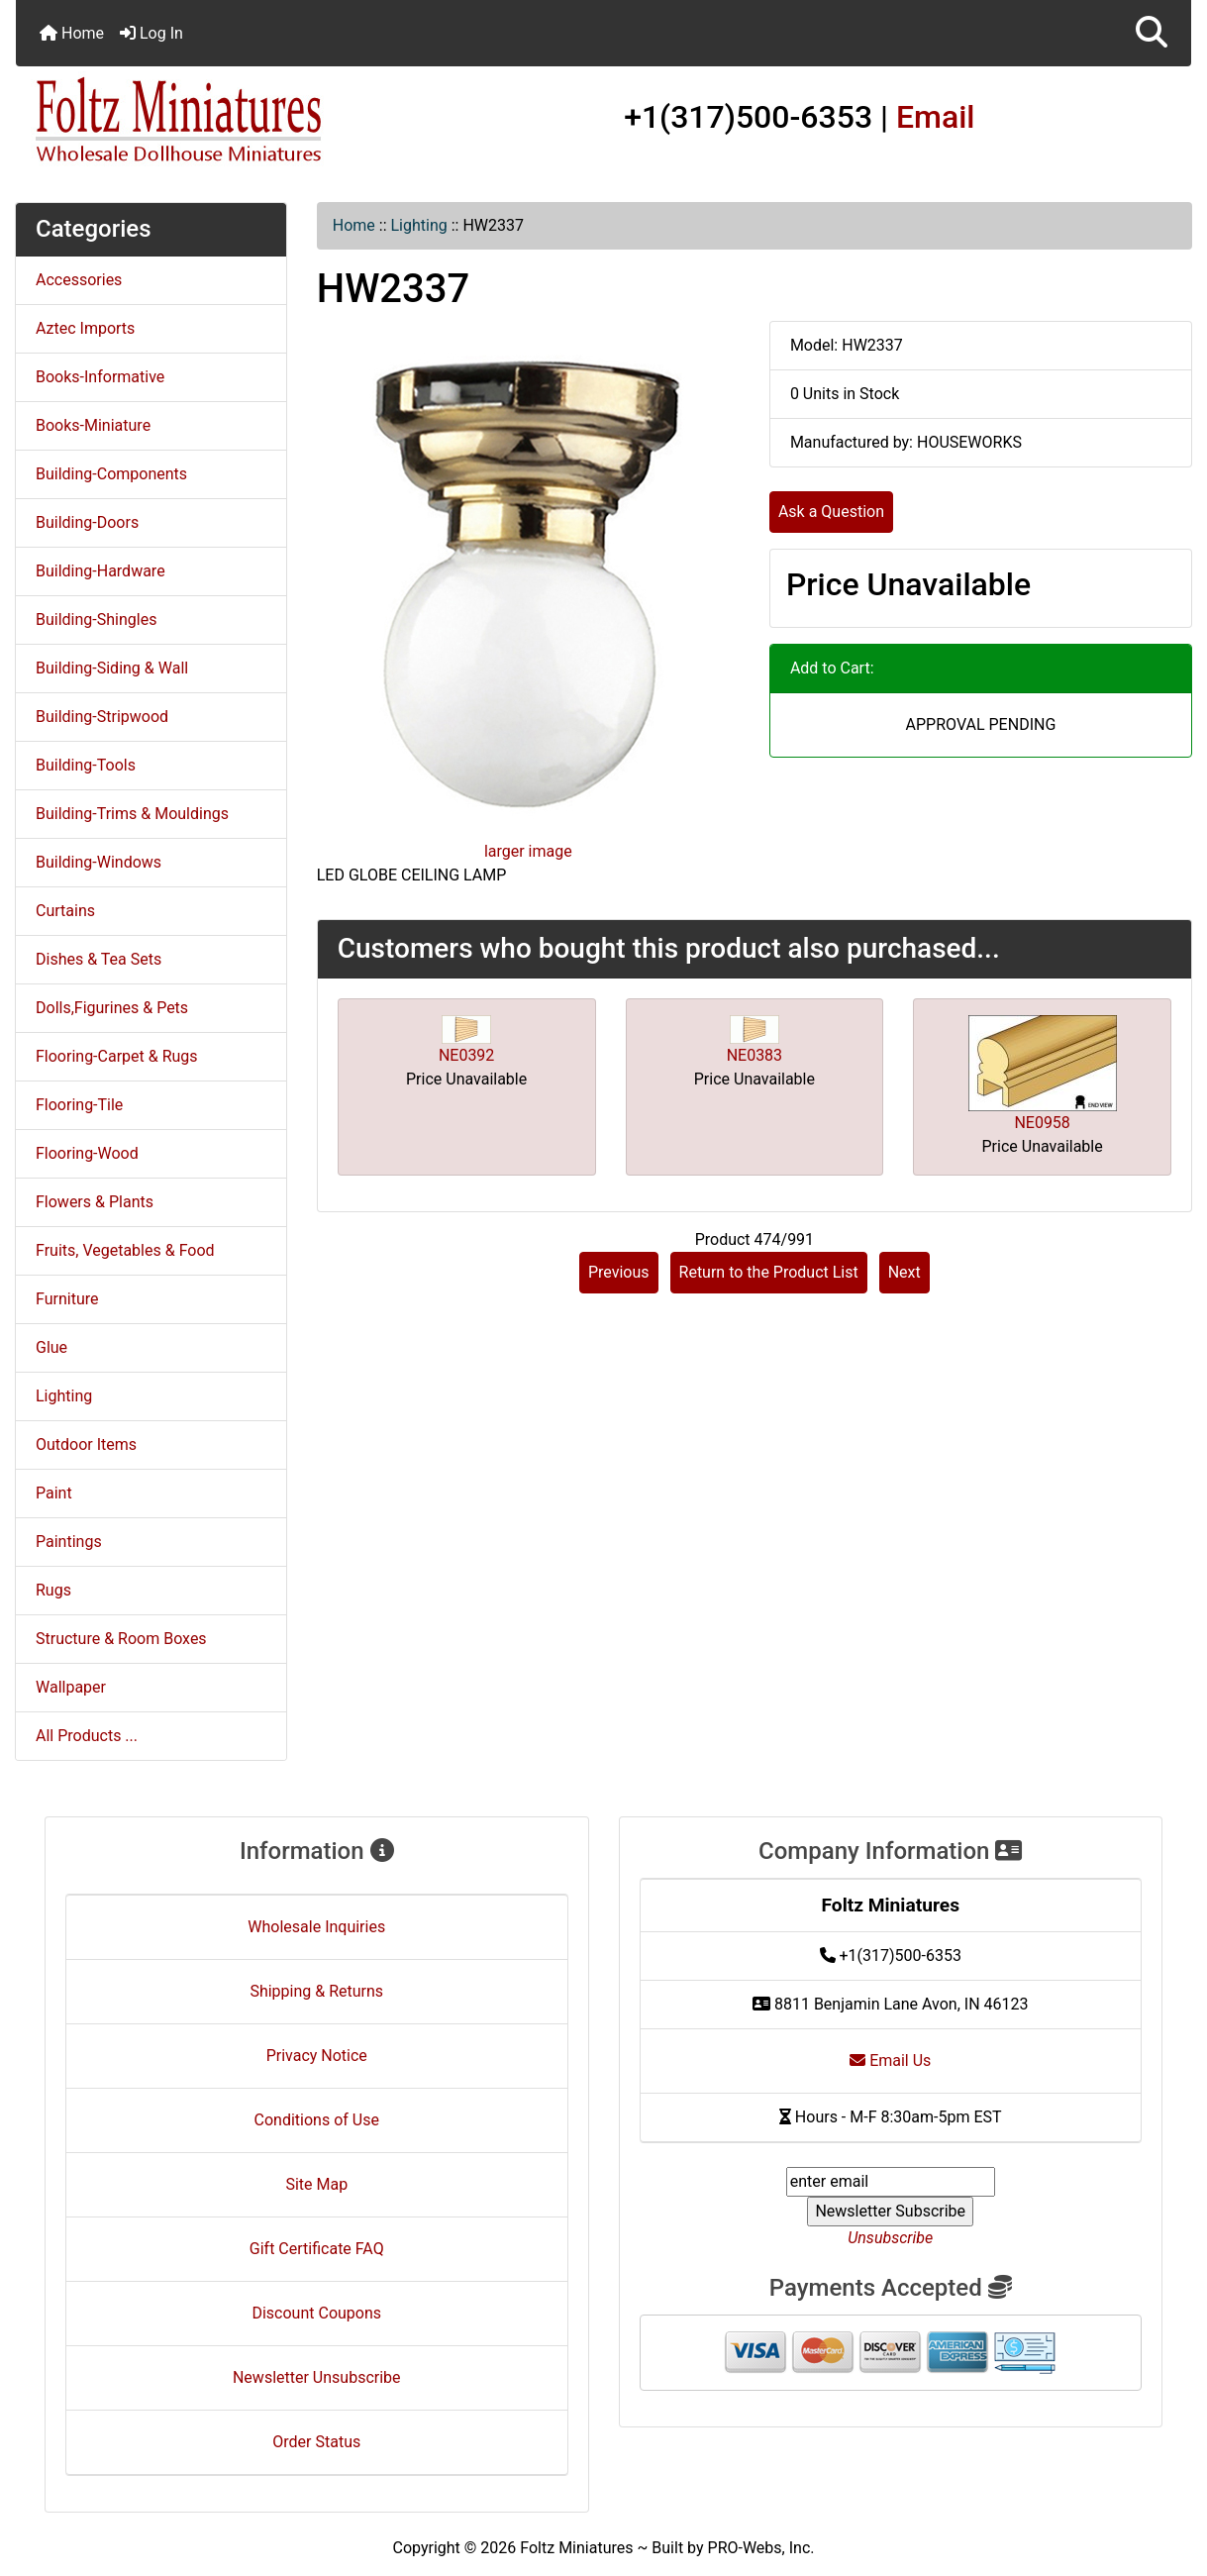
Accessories (79, 279)
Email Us (890, 2060)
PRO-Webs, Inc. (761, 2547)
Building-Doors (87, 522)
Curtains (65, 910)
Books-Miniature (93, 425)
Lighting (419, 225)
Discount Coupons (316, 2313)
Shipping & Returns (316, 1991)
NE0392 (466, 1055)
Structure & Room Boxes (121, 1638)
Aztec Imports (85, 328)
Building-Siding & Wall (112, 668)
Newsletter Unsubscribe (317, 2377)
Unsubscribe (890, 2237)
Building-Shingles (96, 619)
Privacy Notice (316, 2055)
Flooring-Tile (79, 1104)
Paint (54, 1493)
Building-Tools (86, 765)
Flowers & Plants (94, 1201)
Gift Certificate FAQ (317, 2248)
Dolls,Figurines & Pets (112, 1007)
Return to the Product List (768, 1272)
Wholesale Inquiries (316, 1926)
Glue (51, 1347)
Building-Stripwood (102, 716)
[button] (1151, 33)
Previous (619, 1272)
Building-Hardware (100, 571)
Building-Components (111, 473)
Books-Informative (100, 376)
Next (904, 1272)
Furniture (67, 1298)
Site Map (316, 2184)
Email (935, 117)
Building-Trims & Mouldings (132, 813)
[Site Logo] (212, 120)
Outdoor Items (86, 1444)
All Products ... (87, 1735)
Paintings (69, 1541)
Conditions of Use (316, 2120)
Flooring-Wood (87, 1153)
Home (72, 33)
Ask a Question (831, 511)
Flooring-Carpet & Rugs (117, 1056)
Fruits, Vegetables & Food (125, 1250)
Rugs (53, 1590)
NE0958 (1041, 1122)
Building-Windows (98, 862)
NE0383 (754, 1055)
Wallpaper (71, 1687)
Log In (151, 33)
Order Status (316, 2441)
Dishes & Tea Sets (98, 959)
